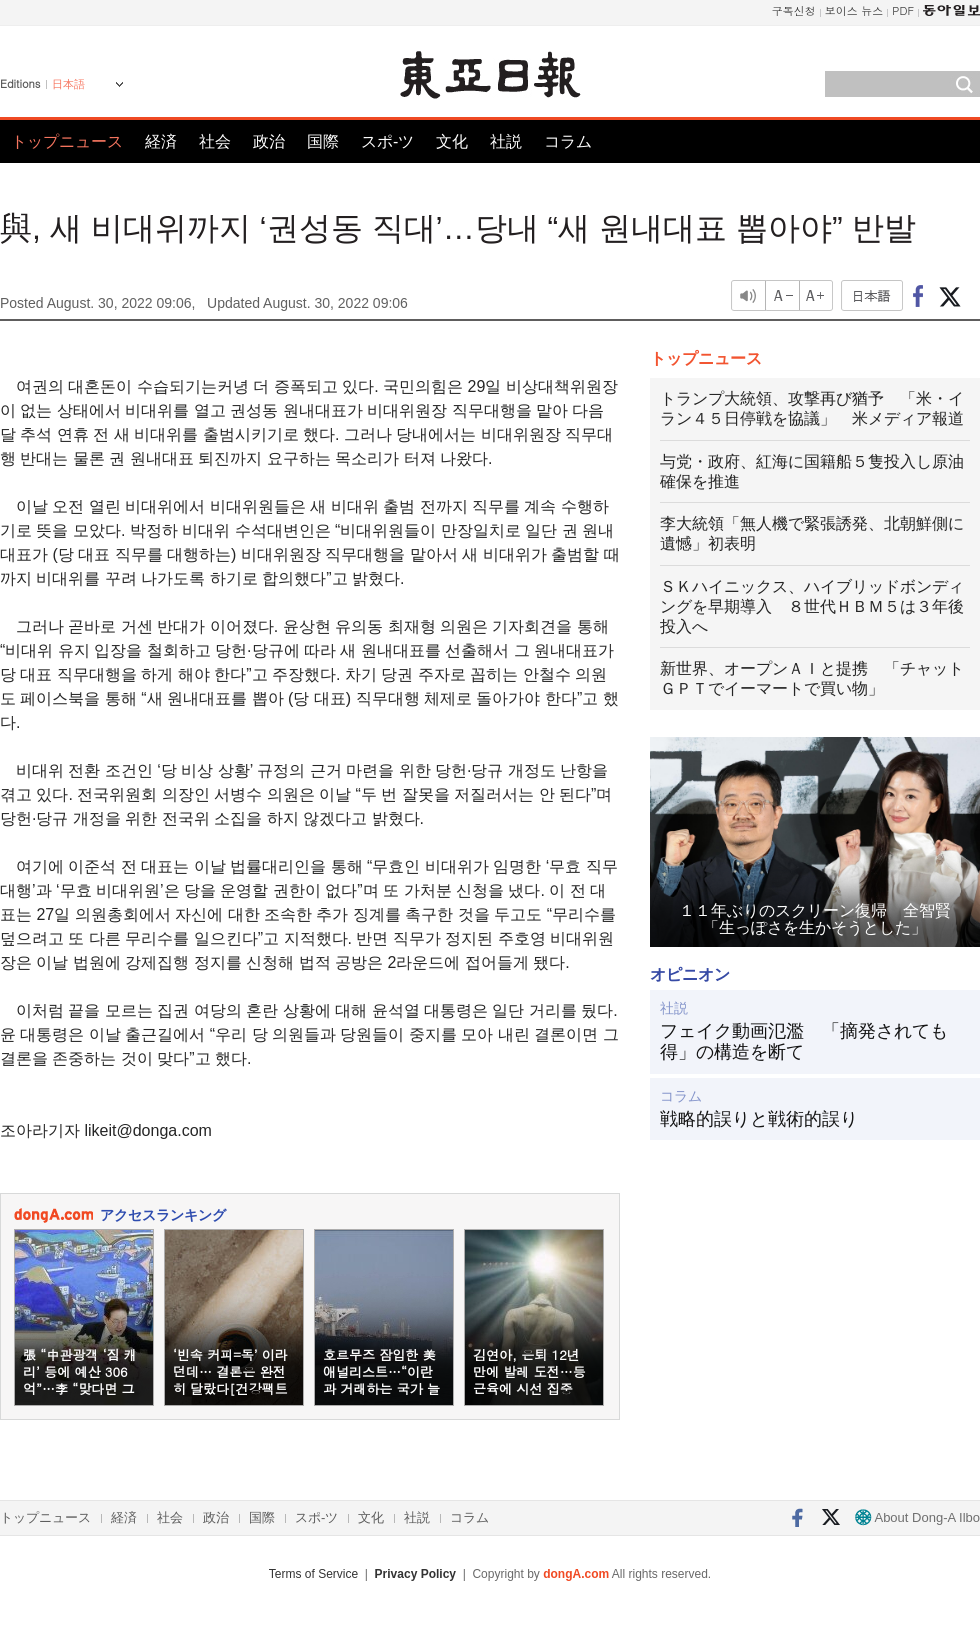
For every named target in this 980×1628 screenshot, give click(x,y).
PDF (903, 10)
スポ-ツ (387, 141)
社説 (506, 141)
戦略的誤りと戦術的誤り (759, 1119)
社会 (215, 141)
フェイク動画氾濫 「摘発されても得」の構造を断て (804, 1042)
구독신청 (794, 10)
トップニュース (67, 141)
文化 (452, 141)
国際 (323, 141)
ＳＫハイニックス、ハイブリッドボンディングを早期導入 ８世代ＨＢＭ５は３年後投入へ (812, 606)
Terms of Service (313, 1574)
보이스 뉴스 (854, 10)
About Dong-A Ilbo (917, 1517)
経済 (161, 141)
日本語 (68, 84)
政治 (269, 141)
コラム (568, 141)
